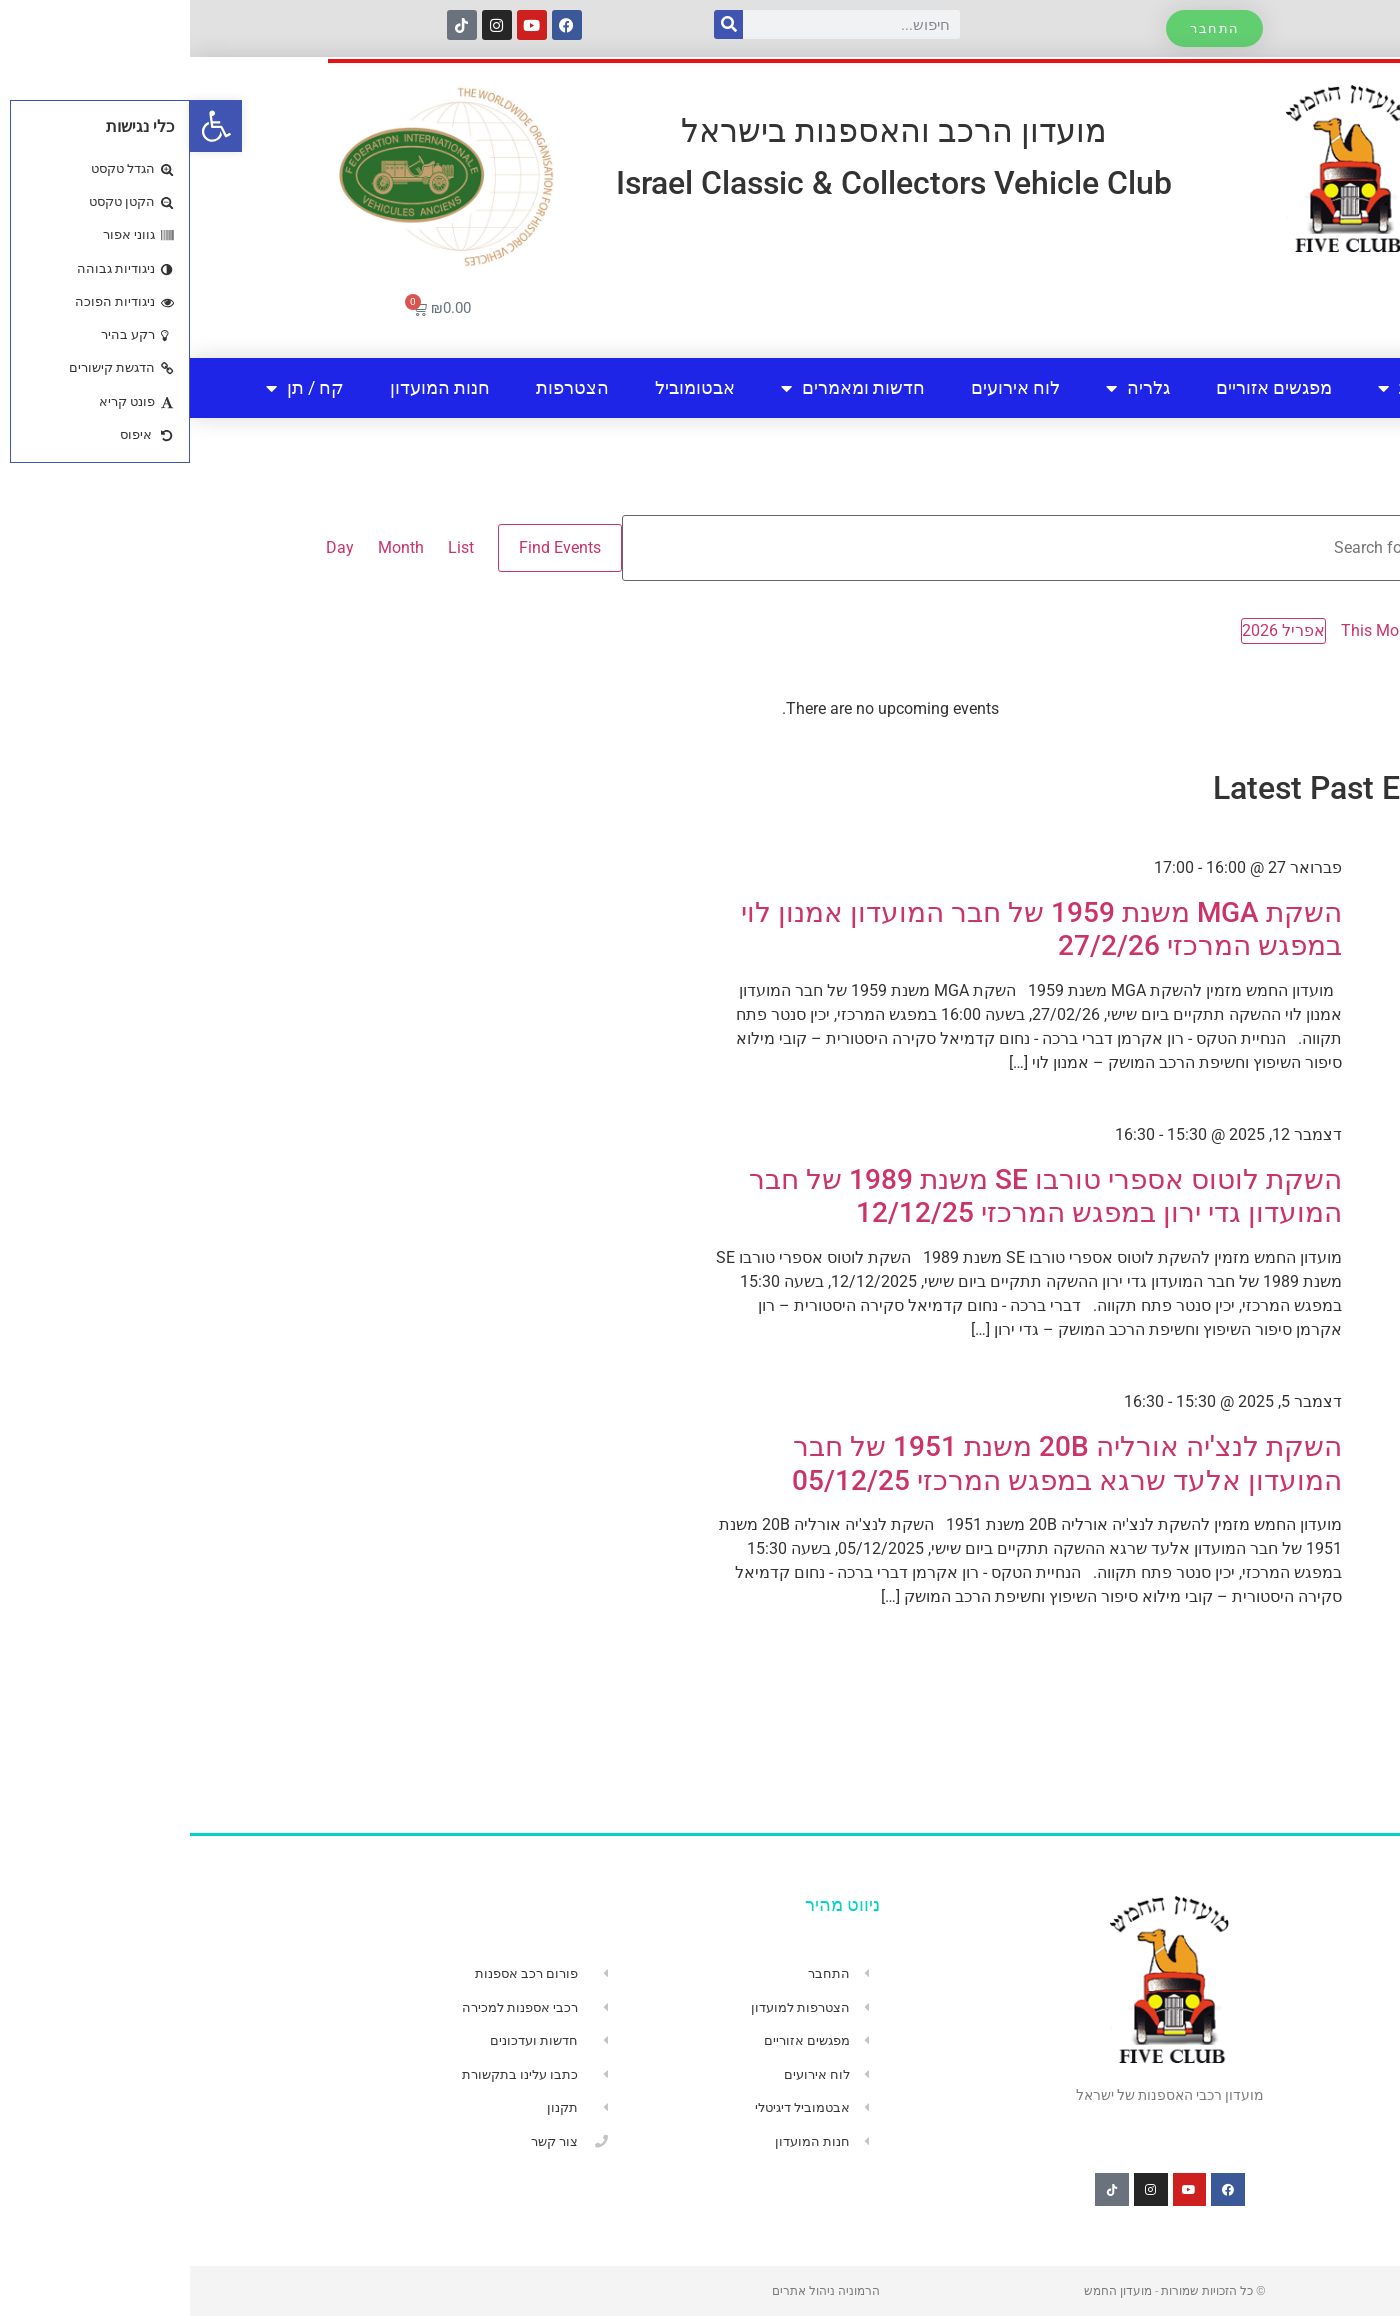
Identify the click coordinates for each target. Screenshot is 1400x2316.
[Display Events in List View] (271, 548)
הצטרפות (382, 387)
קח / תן (115, 388)
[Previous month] (1267, 631)
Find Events (370, 547)
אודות (1220, 388)
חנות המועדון (250, 387)
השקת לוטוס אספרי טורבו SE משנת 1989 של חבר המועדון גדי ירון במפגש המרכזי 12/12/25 (855, 1196)
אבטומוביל (505, 387)
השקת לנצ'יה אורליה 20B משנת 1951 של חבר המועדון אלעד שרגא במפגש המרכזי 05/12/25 (877, 1463)
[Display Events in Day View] (150, 548)
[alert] (700, 709)
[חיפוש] (538, 24)
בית (1312, 387)
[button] (26, 126)
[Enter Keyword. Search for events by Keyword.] (860, 548)
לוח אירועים (825, 387)
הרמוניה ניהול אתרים (636, 2291)
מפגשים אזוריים (1084, 387)
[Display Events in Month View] (211, 548)
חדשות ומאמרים (663, 388)
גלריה (948, 388)
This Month (1191, 630)
